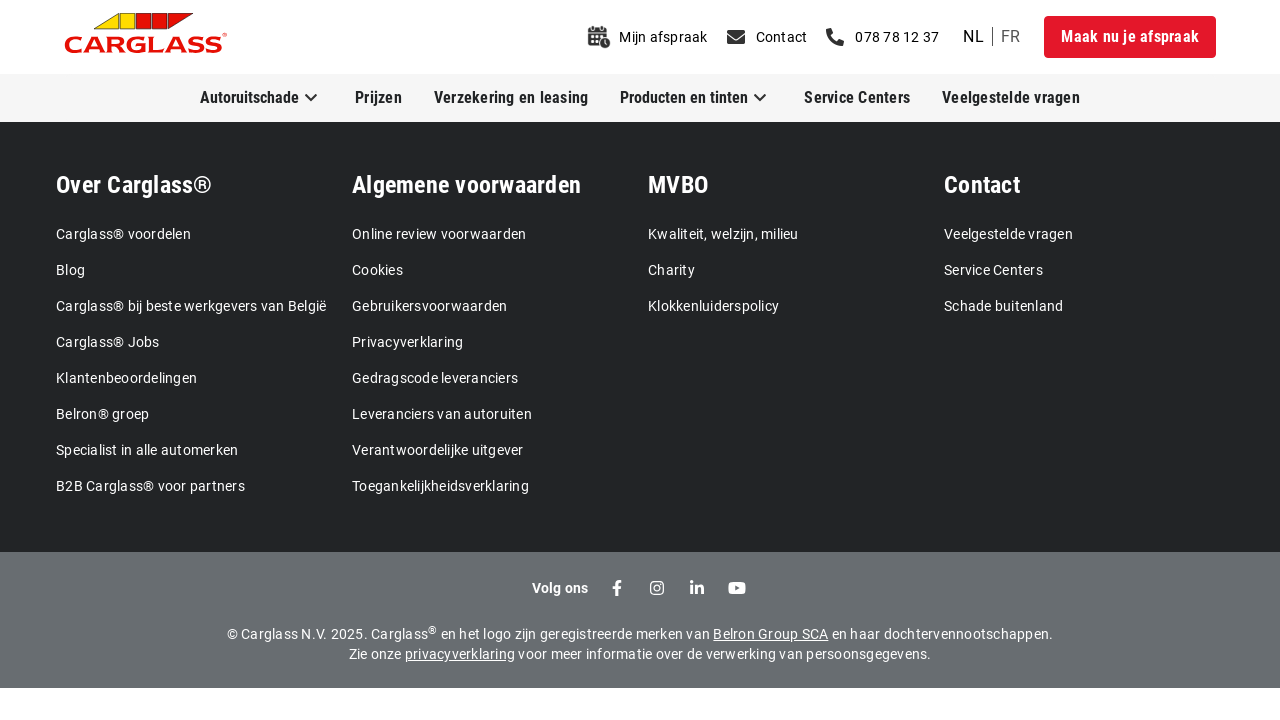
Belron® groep (102, 414)
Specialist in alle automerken (147, 450)
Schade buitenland (1003, 306)
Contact (982, 185)
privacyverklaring (460, 654)
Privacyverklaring (407, 342)
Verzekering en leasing (511, 97)
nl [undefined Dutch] (973, 36)
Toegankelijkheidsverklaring (440, 486)
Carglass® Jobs (108, 342)
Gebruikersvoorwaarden (429, 306)
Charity (671, 270)
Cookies (377, 270)
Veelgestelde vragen (1011, 97)
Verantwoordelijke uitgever (438, 450)
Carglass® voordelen (123, 234)
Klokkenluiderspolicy (713, 306)
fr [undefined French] (1011, 36)
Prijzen (378, 97)
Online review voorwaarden (439, 234)
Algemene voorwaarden (466, 185)
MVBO (678, 185)
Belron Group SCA (770, 634)
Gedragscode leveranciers (435, 378)
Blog (70, 270)
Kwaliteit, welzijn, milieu (723, 234)
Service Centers (857, 97)
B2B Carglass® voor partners (150, 486)
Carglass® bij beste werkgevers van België (191, 306)
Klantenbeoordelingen (126, 378)
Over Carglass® (134, 185)
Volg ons (560, 588)
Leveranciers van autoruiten (442, 414)
